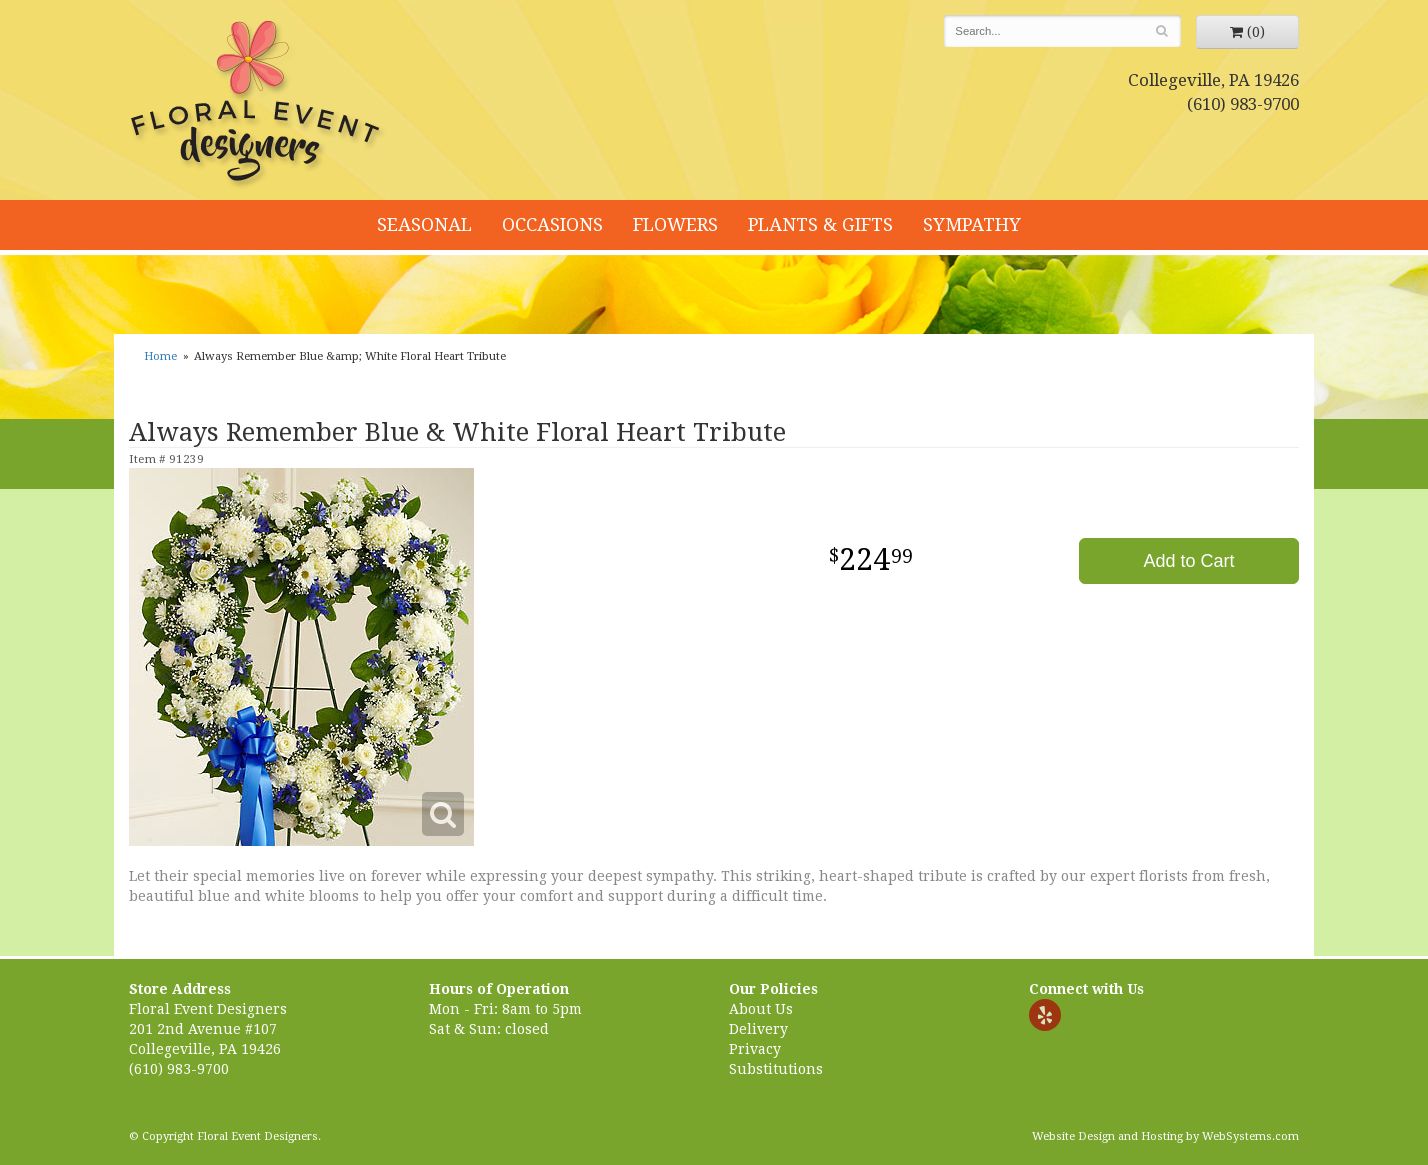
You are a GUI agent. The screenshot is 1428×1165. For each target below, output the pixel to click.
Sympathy (972, 224)
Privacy (755, 1049)
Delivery (758, 1029)
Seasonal (424, 224)
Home (160, 356)
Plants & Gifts (820, 224)
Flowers (675, 224)
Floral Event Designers (258, 105)
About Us (761, 1009)
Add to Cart (1188, 561)
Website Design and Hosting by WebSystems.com (1165, 1136)
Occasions (552, 224)
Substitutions (776, 1069)
